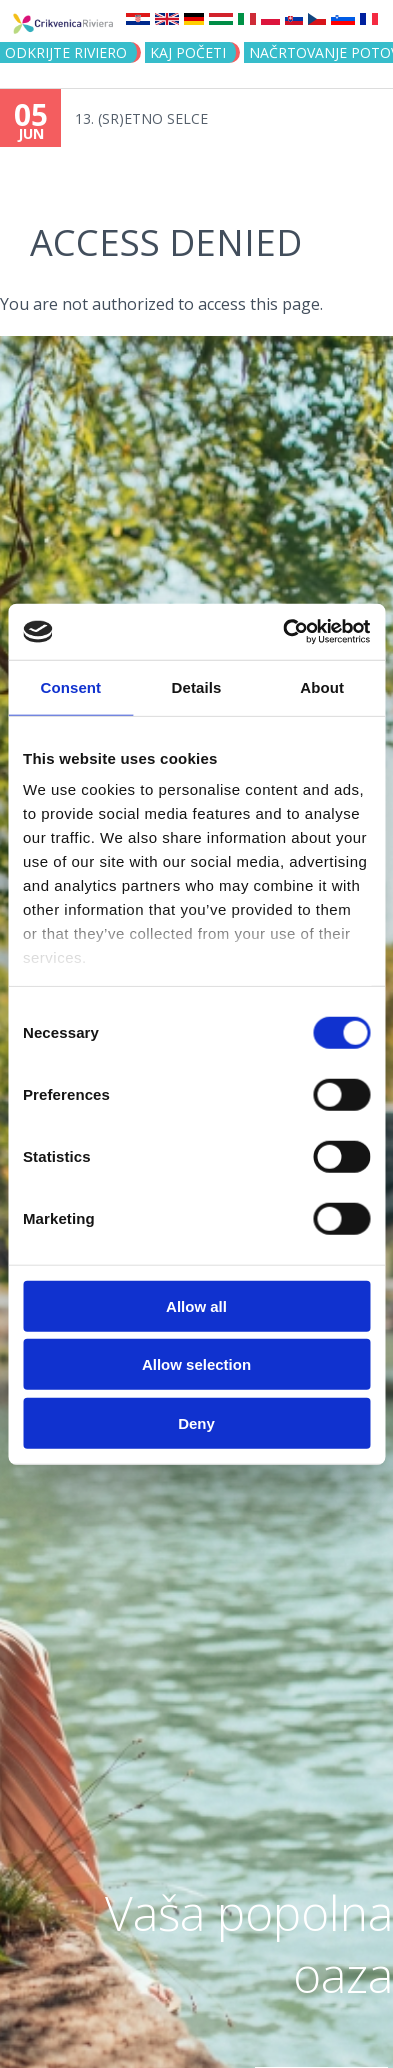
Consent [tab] (70, 686)
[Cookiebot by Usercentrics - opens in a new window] (283, 632)
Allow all (196, 1305)
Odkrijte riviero (66, 52)
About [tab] (322, 686)
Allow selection (196, 1364)
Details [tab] (197, 686)
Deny (196, 1422)
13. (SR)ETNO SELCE (141, 118)
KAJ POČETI (188, 52)
